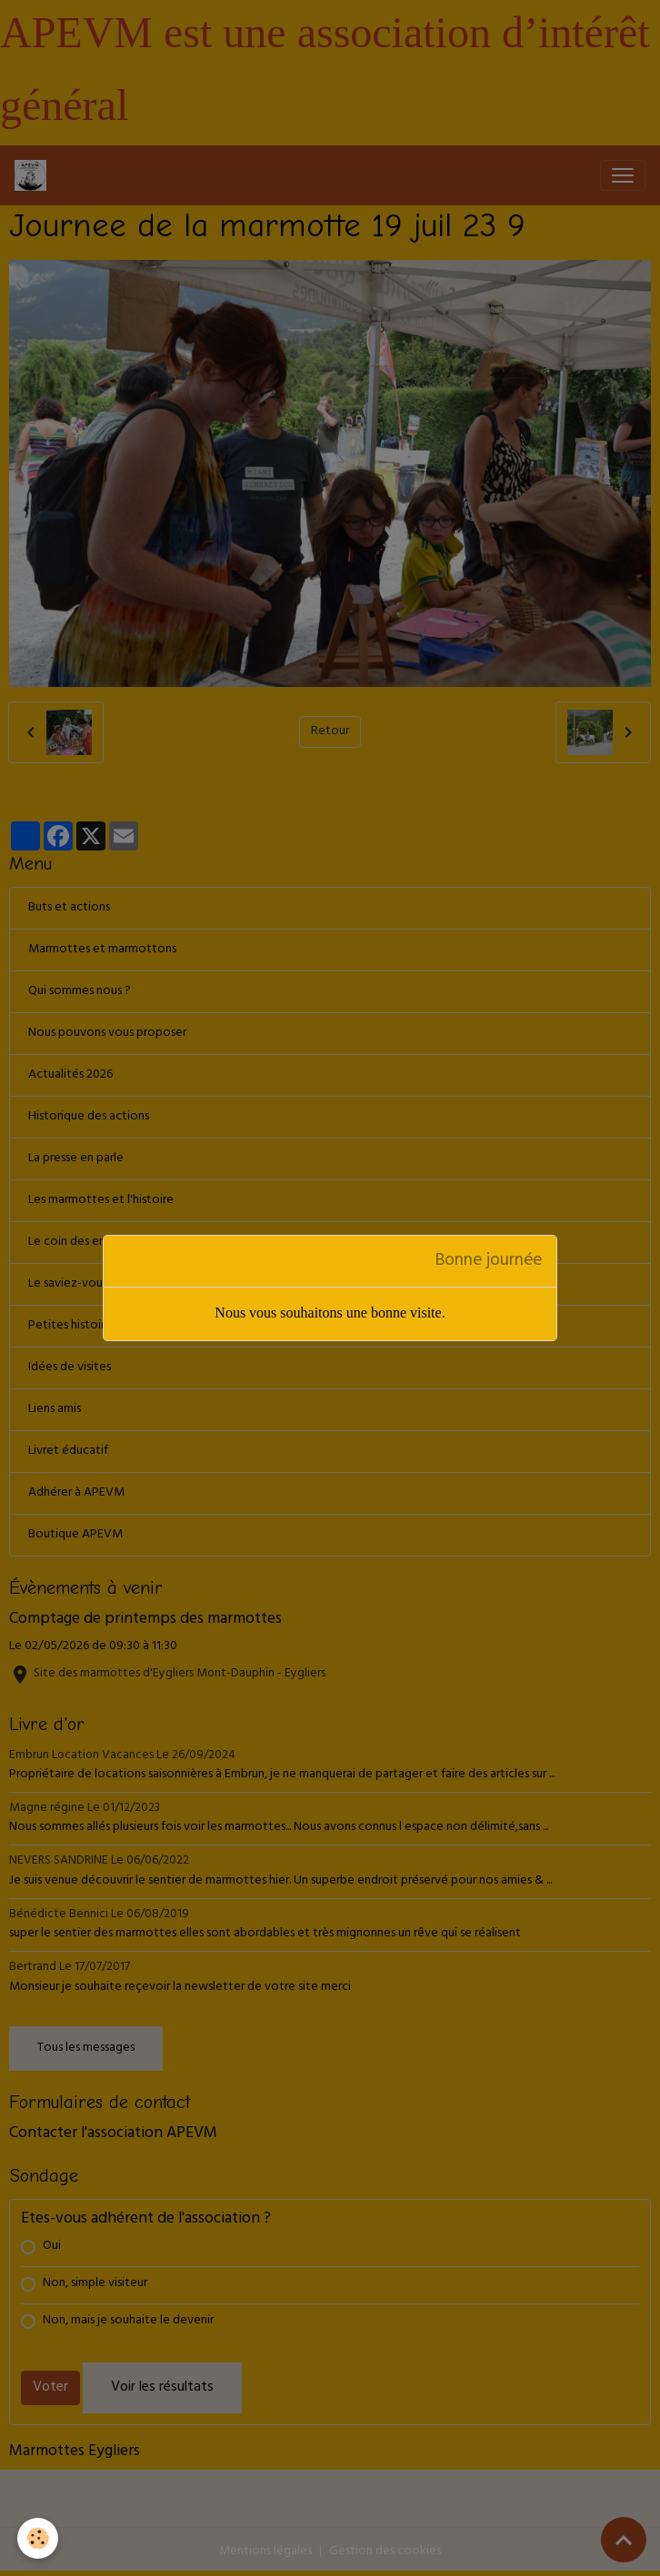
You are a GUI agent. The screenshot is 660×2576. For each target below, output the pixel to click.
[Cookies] (38, 2538)
